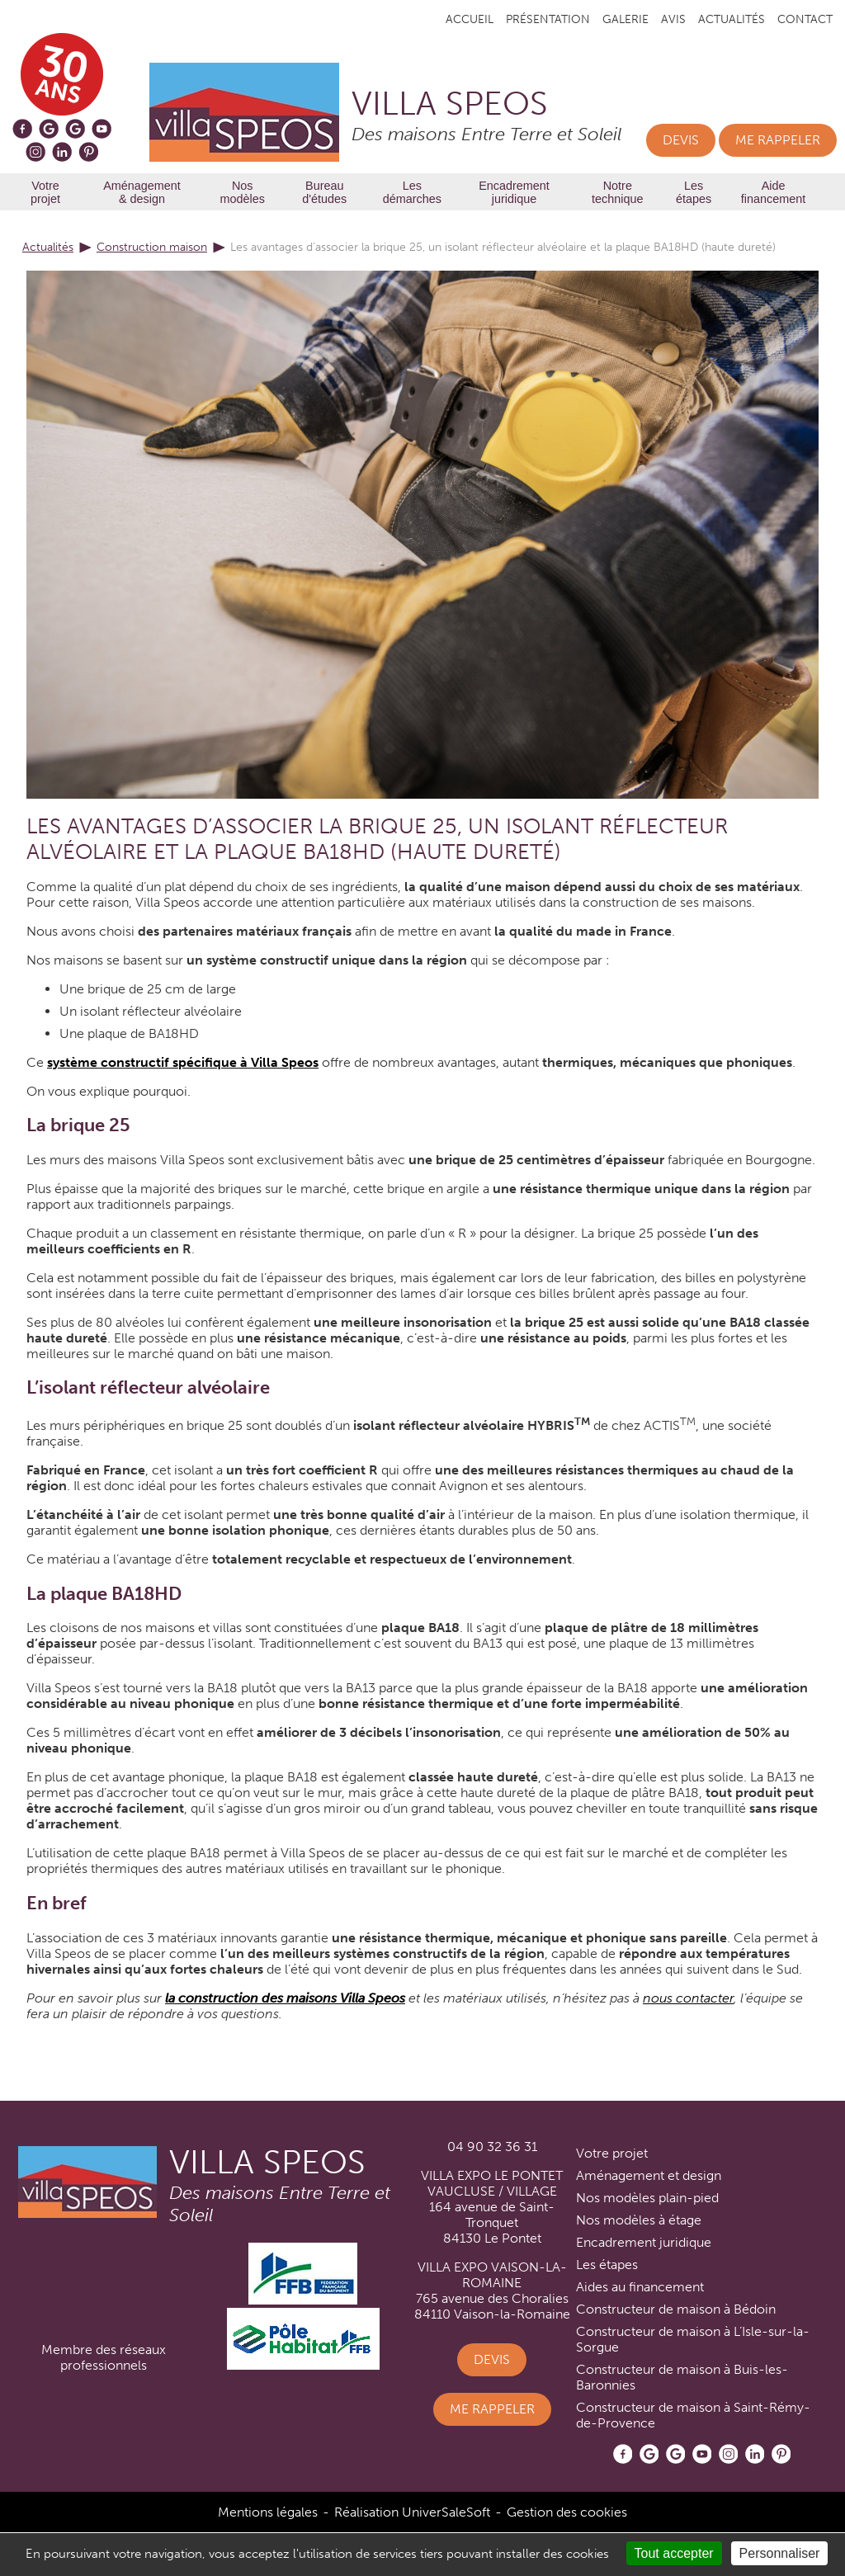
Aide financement (773, 192)
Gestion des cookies (567, 2512)
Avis (673, 19)
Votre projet (45, 192)
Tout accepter (674, 2553)
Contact (805, 19)
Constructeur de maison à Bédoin (676, 2309)
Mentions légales (268, 2512)
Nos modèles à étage (638, 2220)
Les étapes (693, 192)
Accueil (469, 19)
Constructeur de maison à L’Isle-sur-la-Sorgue (693, 2339)
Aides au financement (640, 2287)
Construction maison (152, 246)
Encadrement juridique (514, 192)
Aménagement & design (142, 192)
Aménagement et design (648, 2175)
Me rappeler (777, 140)
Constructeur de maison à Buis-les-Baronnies (682, 2377)
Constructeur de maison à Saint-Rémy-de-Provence (693, 2415)
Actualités (731, 19)
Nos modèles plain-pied (647, 2198)
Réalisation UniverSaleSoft (412, 2512)
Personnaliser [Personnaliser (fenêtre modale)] (779, 2553)
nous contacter (688, 1998)
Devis (681, 140)
